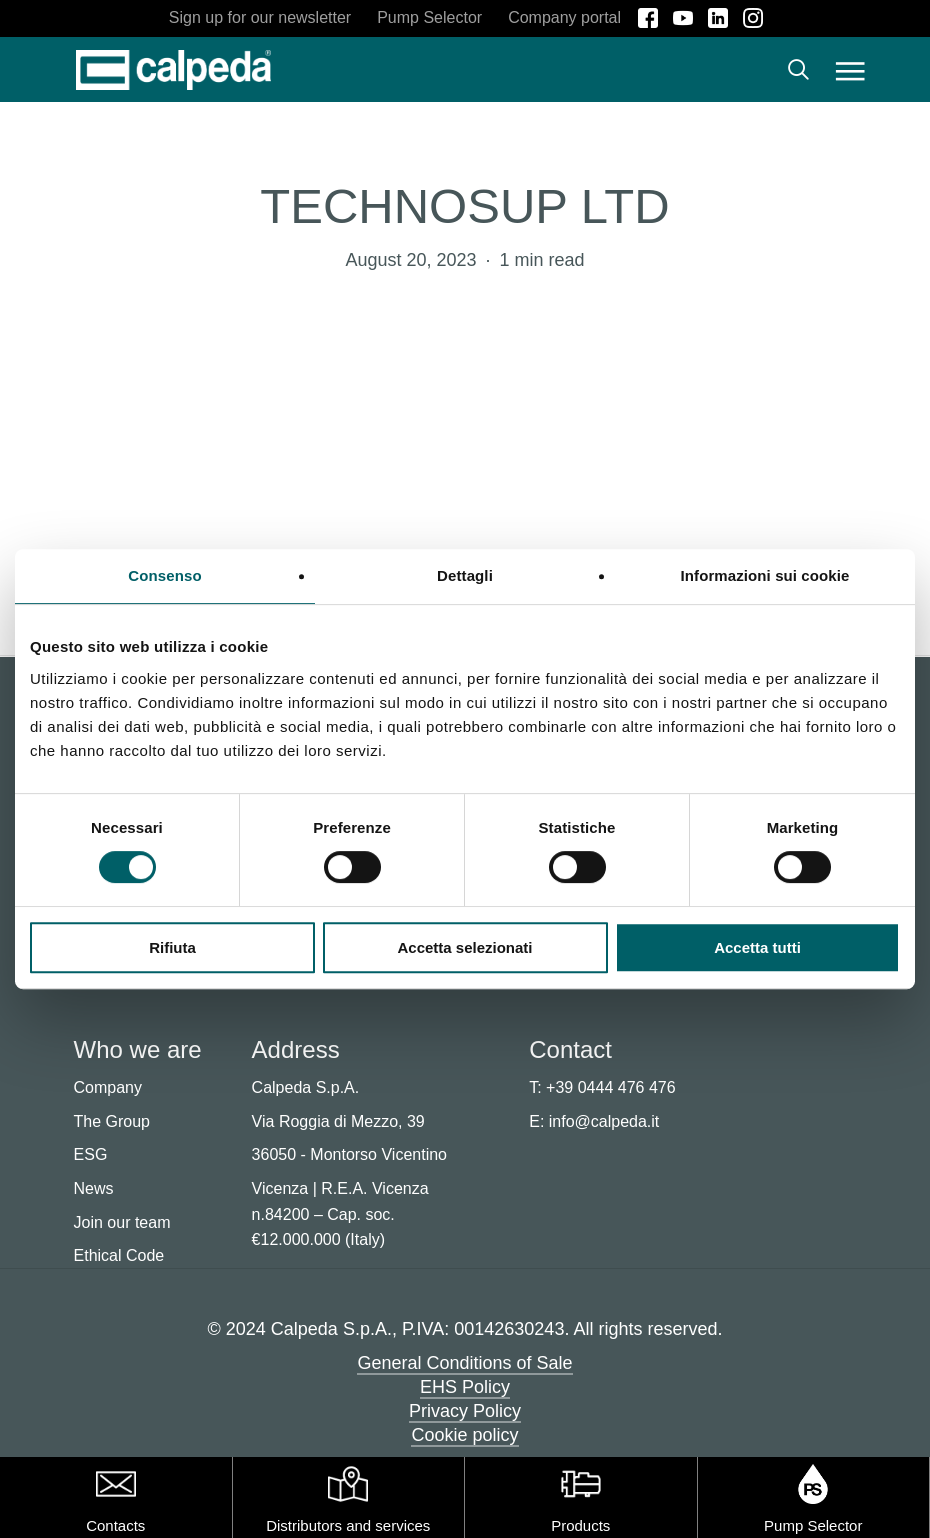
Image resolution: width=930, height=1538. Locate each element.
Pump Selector (813, 1525)
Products (580, 1525)
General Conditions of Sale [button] (464, 1363)
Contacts (115, 1525)
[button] (850, 70)
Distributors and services (348, 1525)
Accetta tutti (757, 947)
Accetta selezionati (464, 947)
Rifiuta (172, 947)
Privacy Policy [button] (465, 1411)
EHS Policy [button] (465, 1387)
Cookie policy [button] (464, 1435)
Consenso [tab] (164, 575)
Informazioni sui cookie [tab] (765, 575)
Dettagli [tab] (465, 575)
